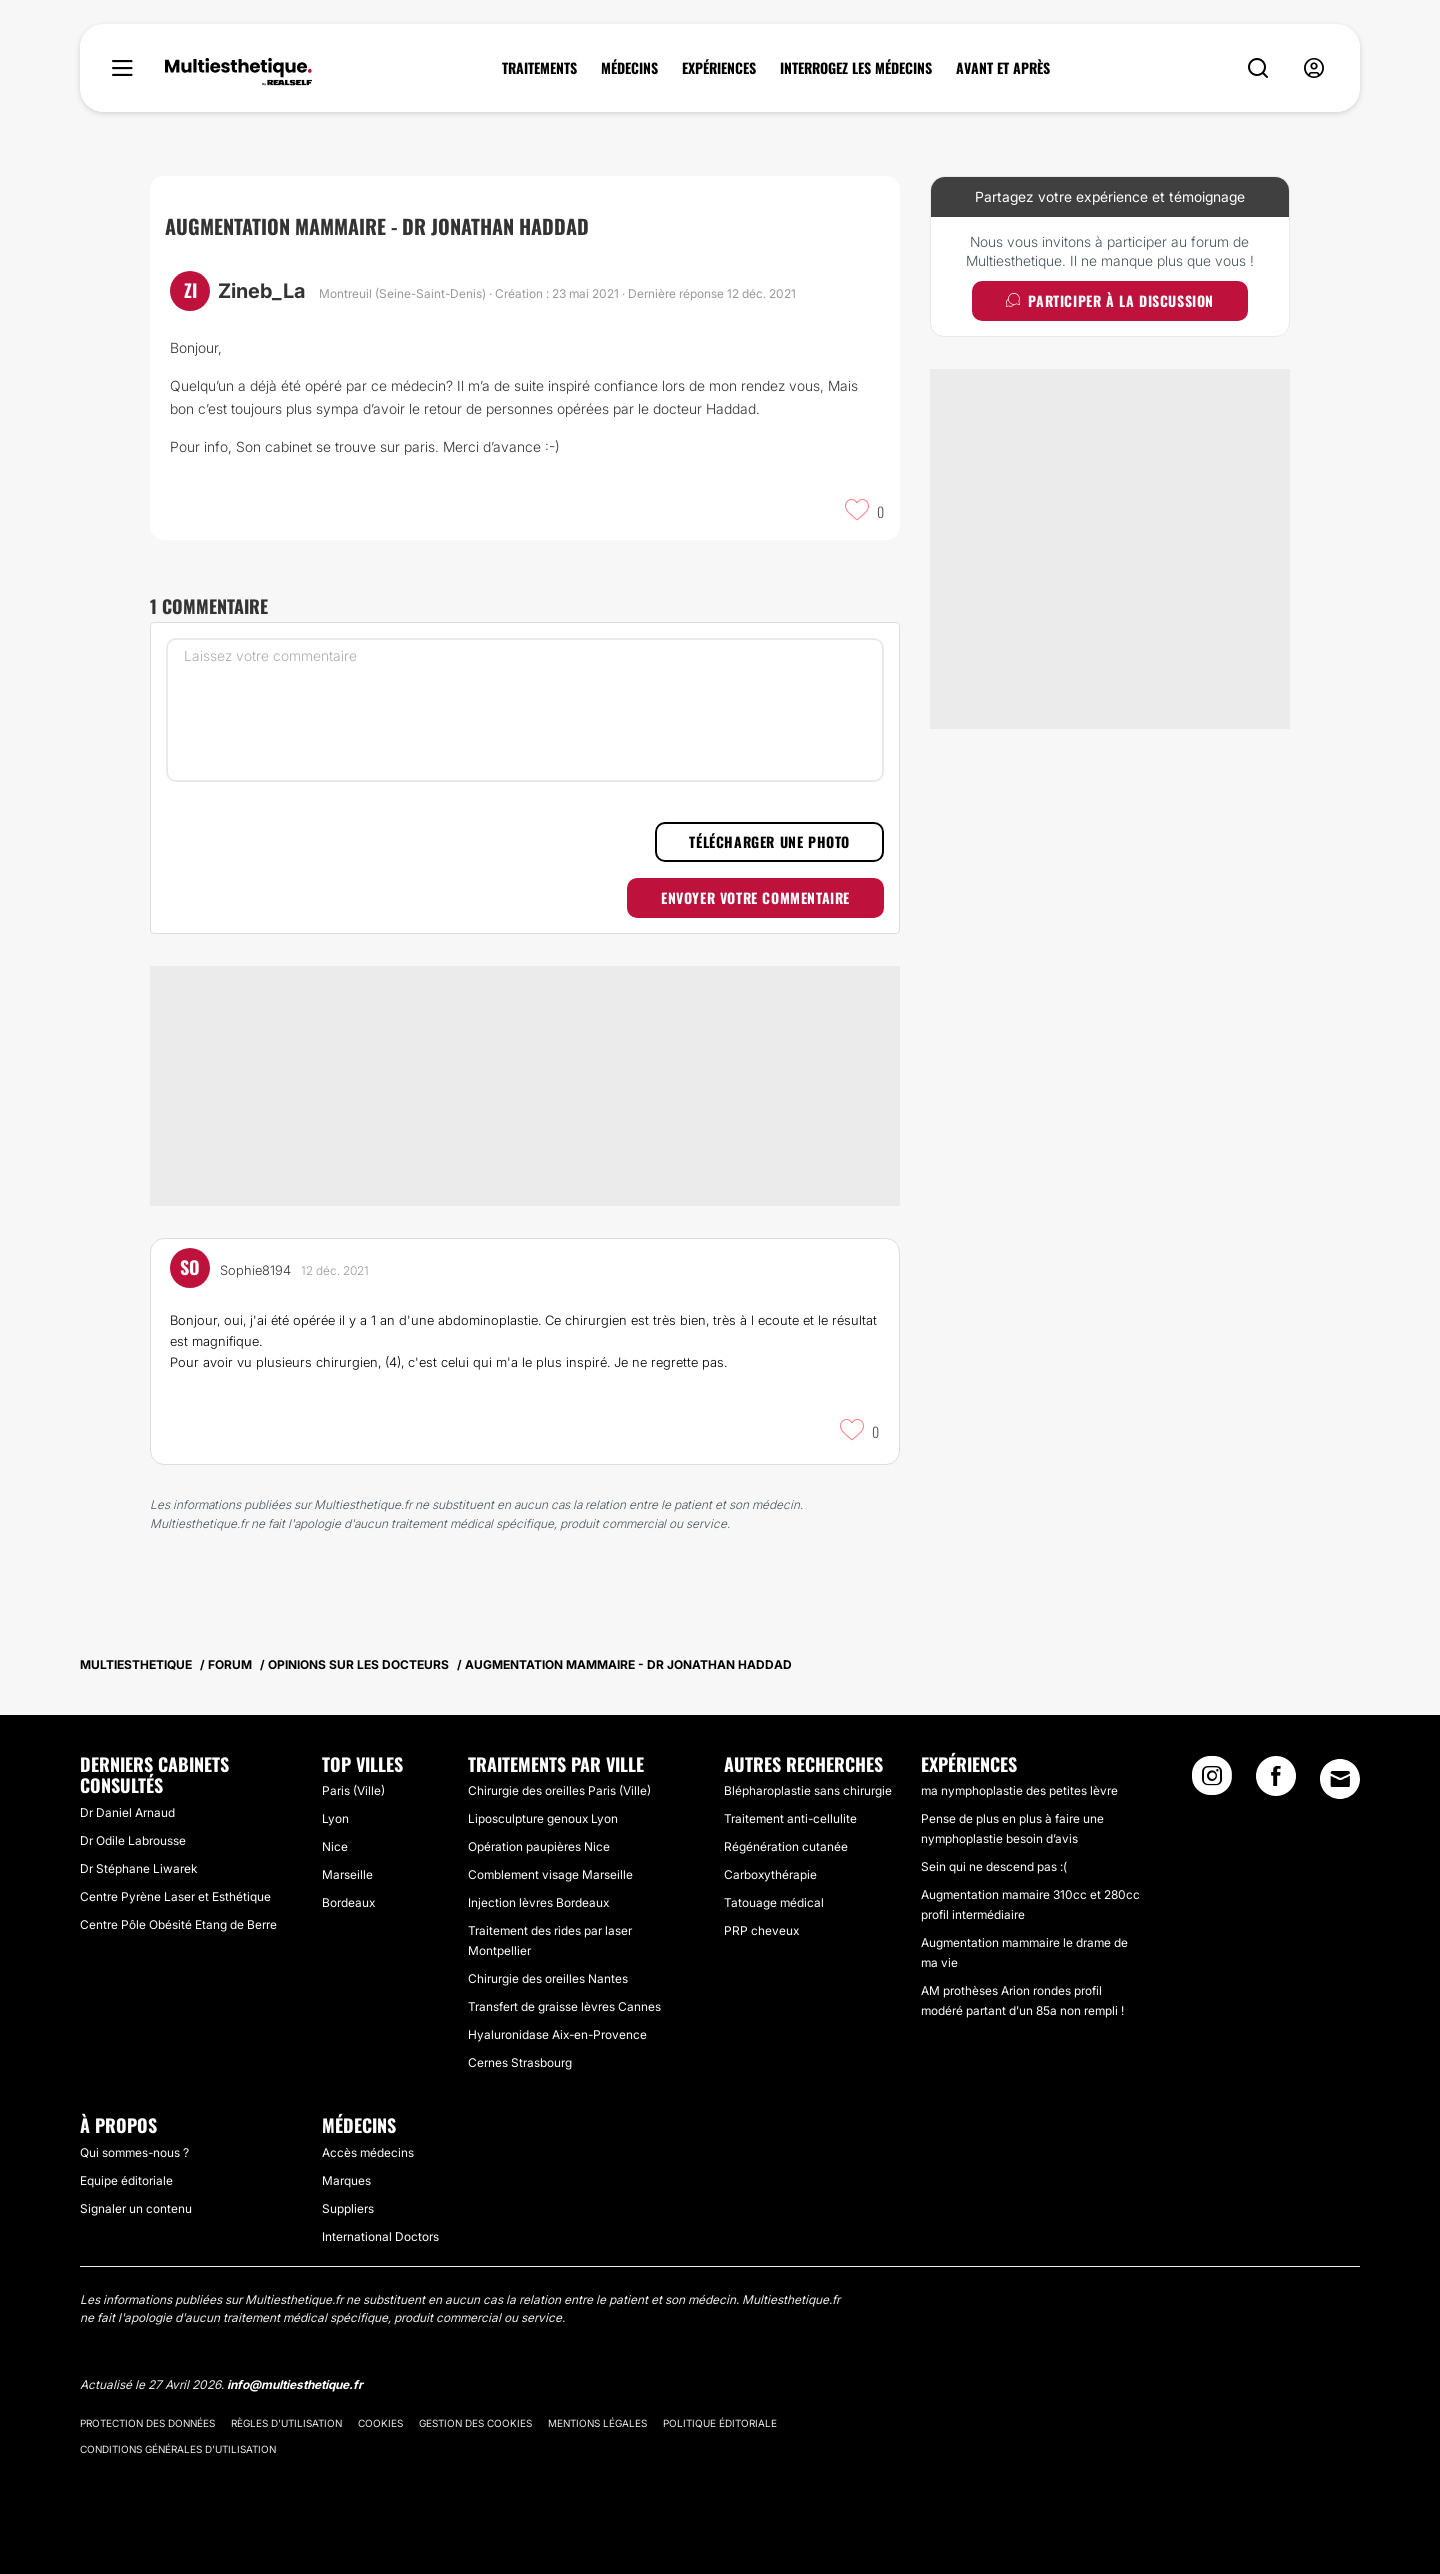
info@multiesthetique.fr (295, 2384)
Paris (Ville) (353, 1790)
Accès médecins (368, 2152)
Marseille (347, 1874)
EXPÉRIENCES (719, 68)
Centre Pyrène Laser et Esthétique (175, 1896)
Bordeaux (348, 1902)
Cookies (380, 2423)
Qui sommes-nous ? (134, 2152)
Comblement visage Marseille (550, 1874)
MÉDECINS (629, 68)
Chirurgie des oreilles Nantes (548, 1978)
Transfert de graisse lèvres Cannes (564, 2006)
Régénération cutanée (786, 1846)
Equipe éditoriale (126, 2180)
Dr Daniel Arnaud (127, 1812)
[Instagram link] (1212, 1782)
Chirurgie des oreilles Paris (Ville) (559, 1790)
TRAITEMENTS (539, 68)
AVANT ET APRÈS (1003, 68)
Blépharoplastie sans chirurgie (808, 1790)
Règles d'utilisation (286, 2423)
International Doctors (380, 2236)
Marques (346, 2180)
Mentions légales (597, 2423)
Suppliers (348, 2208)
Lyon (335, 1818)
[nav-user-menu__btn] (1314, 68)
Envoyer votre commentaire (755, 897)
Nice (335, 1846)
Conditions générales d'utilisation (178, 2449)
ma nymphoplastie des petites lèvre (1019, 1790)
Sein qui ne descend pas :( (994, 1866)
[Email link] (1340, 1779)
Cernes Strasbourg (520, 2062)
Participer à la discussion (1110, 300)
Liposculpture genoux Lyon (543, 1818)
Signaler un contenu (136, 2208)
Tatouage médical (774, 1902)
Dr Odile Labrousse (133, 1840)
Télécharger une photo (769, 841)
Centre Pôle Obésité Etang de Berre (178, 1924)
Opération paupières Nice (539, 1846)
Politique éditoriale (720, 2423)
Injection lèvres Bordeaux (538, 1902)
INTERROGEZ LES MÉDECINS (856, 68)
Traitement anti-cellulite (790, 1818)
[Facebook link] (1276, 1782)
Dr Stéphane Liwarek (138, 1868)
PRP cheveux (761, 1930)
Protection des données (147, 2423)
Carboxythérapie (770, 1874)
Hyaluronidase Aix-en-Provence (557, 2034)
